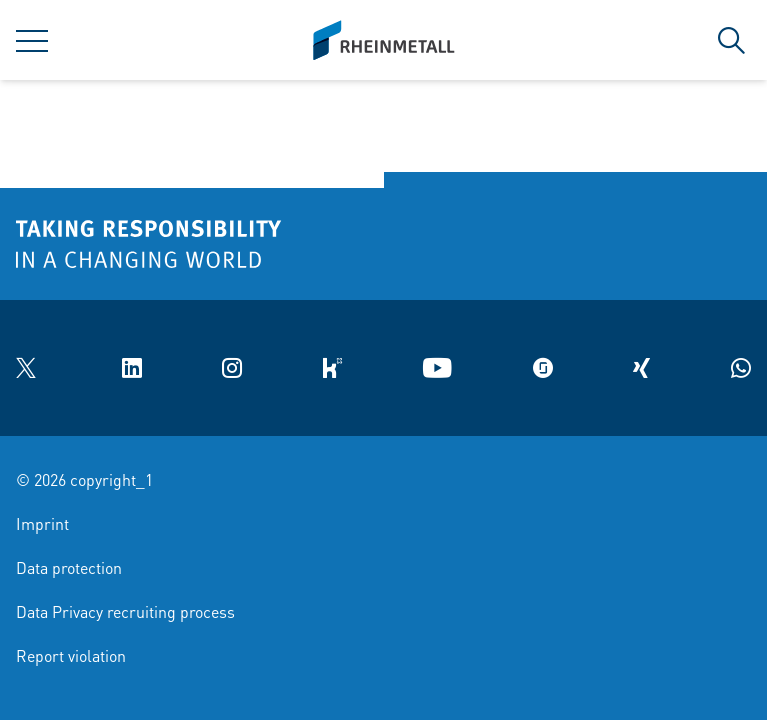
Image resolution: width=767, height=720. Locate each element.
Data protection (69, 567)
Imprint (42, 523)
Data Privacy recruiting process (125, 611)
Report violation (71, 655)
